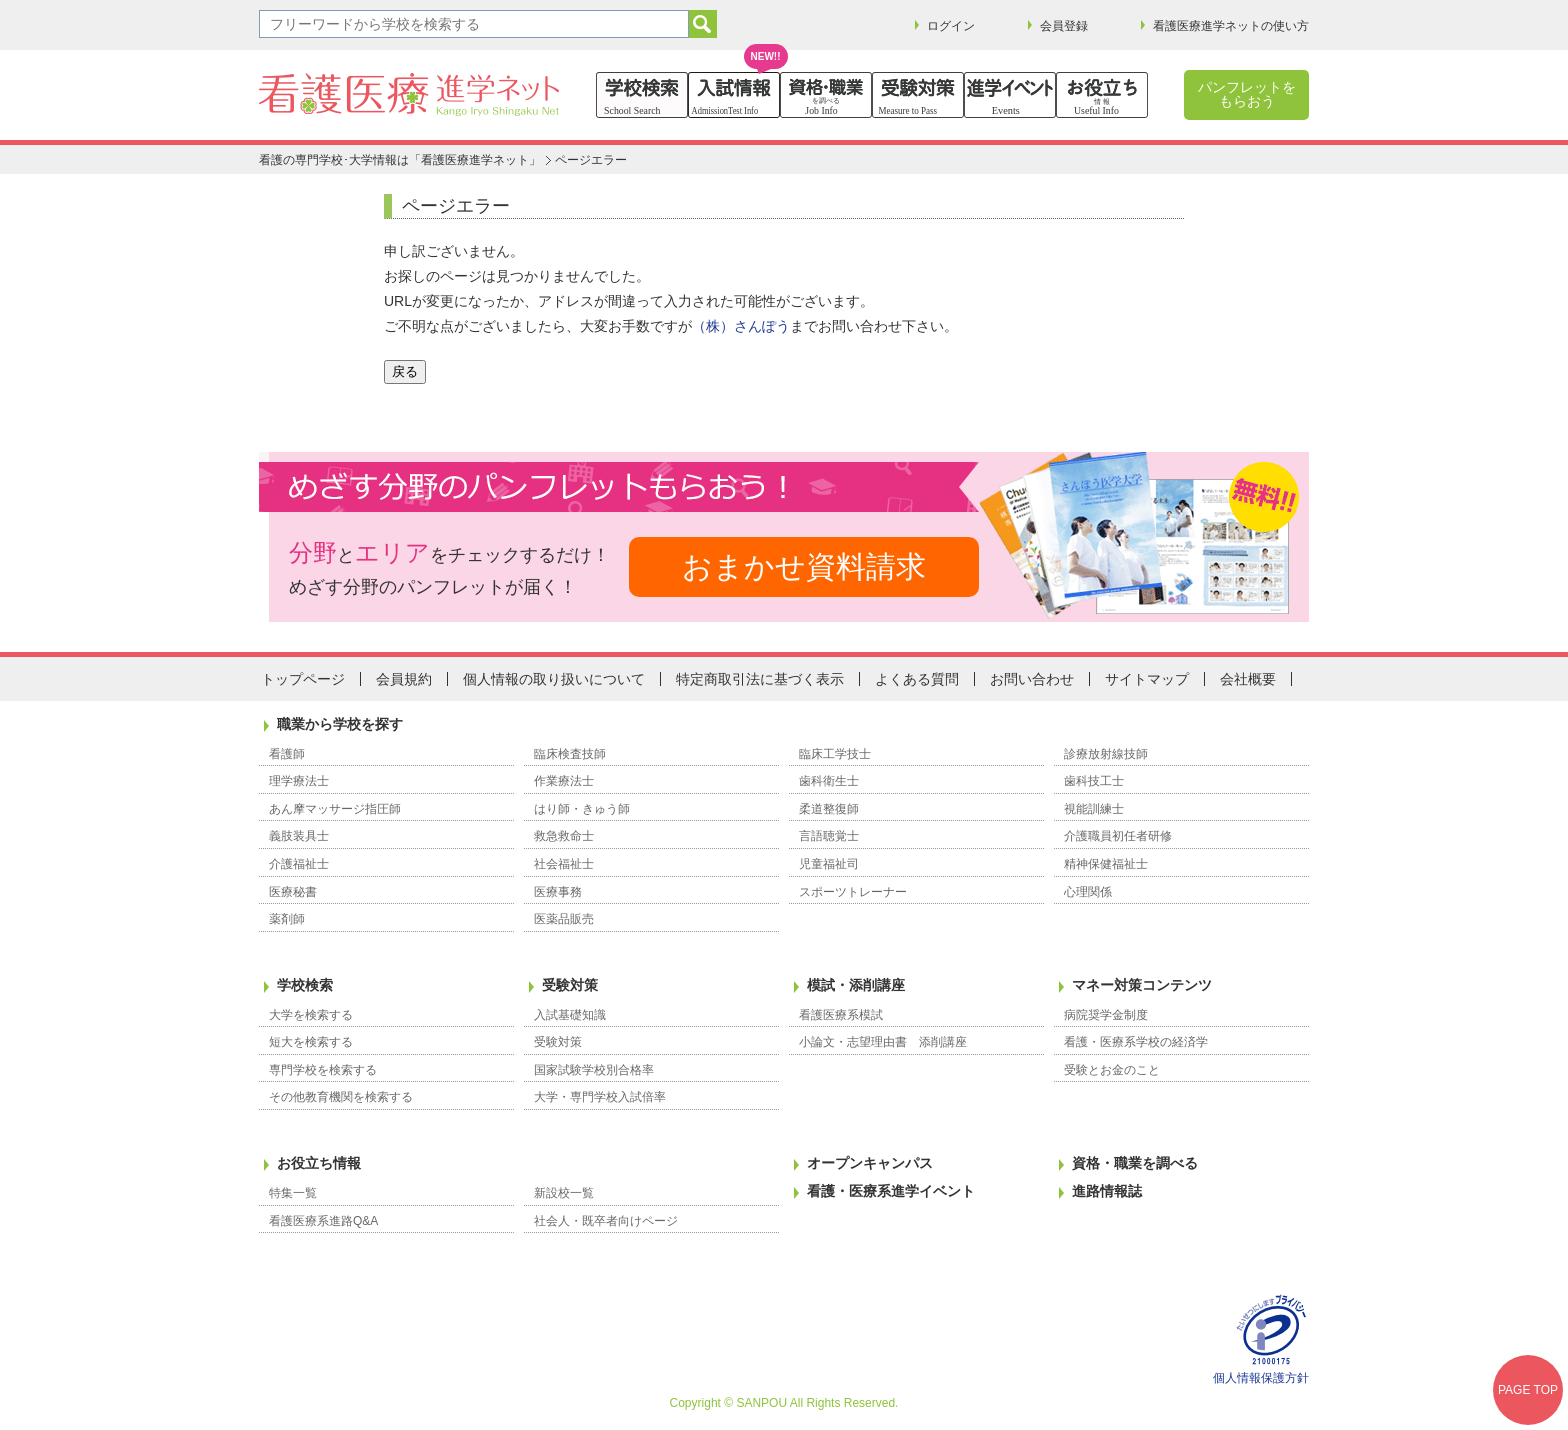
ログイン (951, 26)
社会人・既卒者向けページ (606, 1221)
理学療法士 (299, 781)
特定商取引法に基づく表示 (760, 679)
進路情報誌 (1107, 1191)
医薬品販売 (564, 919)
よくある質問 (917, 679)
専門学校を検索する (323, 1070)
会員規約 (404, 679)
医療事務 (558, 892)
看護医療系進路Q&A (323, 1221)
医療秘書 (293, 892)
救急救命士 (564, 836)
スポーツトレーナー (853, 892)
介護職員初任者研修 (1118, 836)
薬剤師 (287, 919)
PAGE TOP (1528, 1390)
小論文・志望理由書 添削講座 (883, 1042)
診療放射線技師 (1106, 754)
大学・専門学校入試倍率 (600, 1097)
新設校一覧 (564, 1193)
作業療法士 (564, 781)
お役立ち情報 (319, 1163)
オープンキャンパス (870, 1163)
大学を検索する (311, 1015)
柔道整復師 (829, 809)
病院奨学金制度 (1106, 1015)
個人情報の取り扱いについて (554, 679)
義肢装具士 (299, 836)
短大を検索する (311, 1042)
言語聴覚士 (829, 836)
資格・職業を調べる (1135, 1163)
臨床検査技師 (570, 754)
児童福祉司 (829, 864)
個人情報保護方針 (1261, 1378)
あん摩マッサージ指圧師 (335, 809)
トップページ (303, 679)
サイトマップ (1147, 679)
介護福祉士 (299, 864)
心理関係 (1088, 892)
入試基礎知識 (570, 1015)
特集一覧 (293, 1193)
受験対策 (570, 985)
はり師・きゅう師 (582, 809)
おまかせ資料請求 (804, 566)
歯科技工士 (1094, 781)
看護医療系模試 (841, 1015)
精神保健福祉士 (1106, 864)
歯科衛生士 (829, 781)
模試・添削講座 (856, 985)
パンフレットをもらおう (1247, 94)
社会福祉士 (564, 864)
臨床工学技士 (835, 754)
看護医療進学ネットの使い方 (1231, 26)
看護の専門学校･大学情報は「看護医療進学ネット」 (400, 160)
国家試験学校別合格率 (594, 1070)
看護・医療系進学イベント (891, 1191)
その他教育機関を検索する (341, 1097)
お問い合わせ (1032, 679)
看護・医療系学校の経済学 (1136, 1042)
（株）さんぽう (741, 326)
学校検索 (305, 985)
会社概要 (1248, 679)
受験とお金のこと (1112, 1070)
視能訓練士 (1094, 809)
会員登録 (1064, 26)
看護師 (287, 754)
